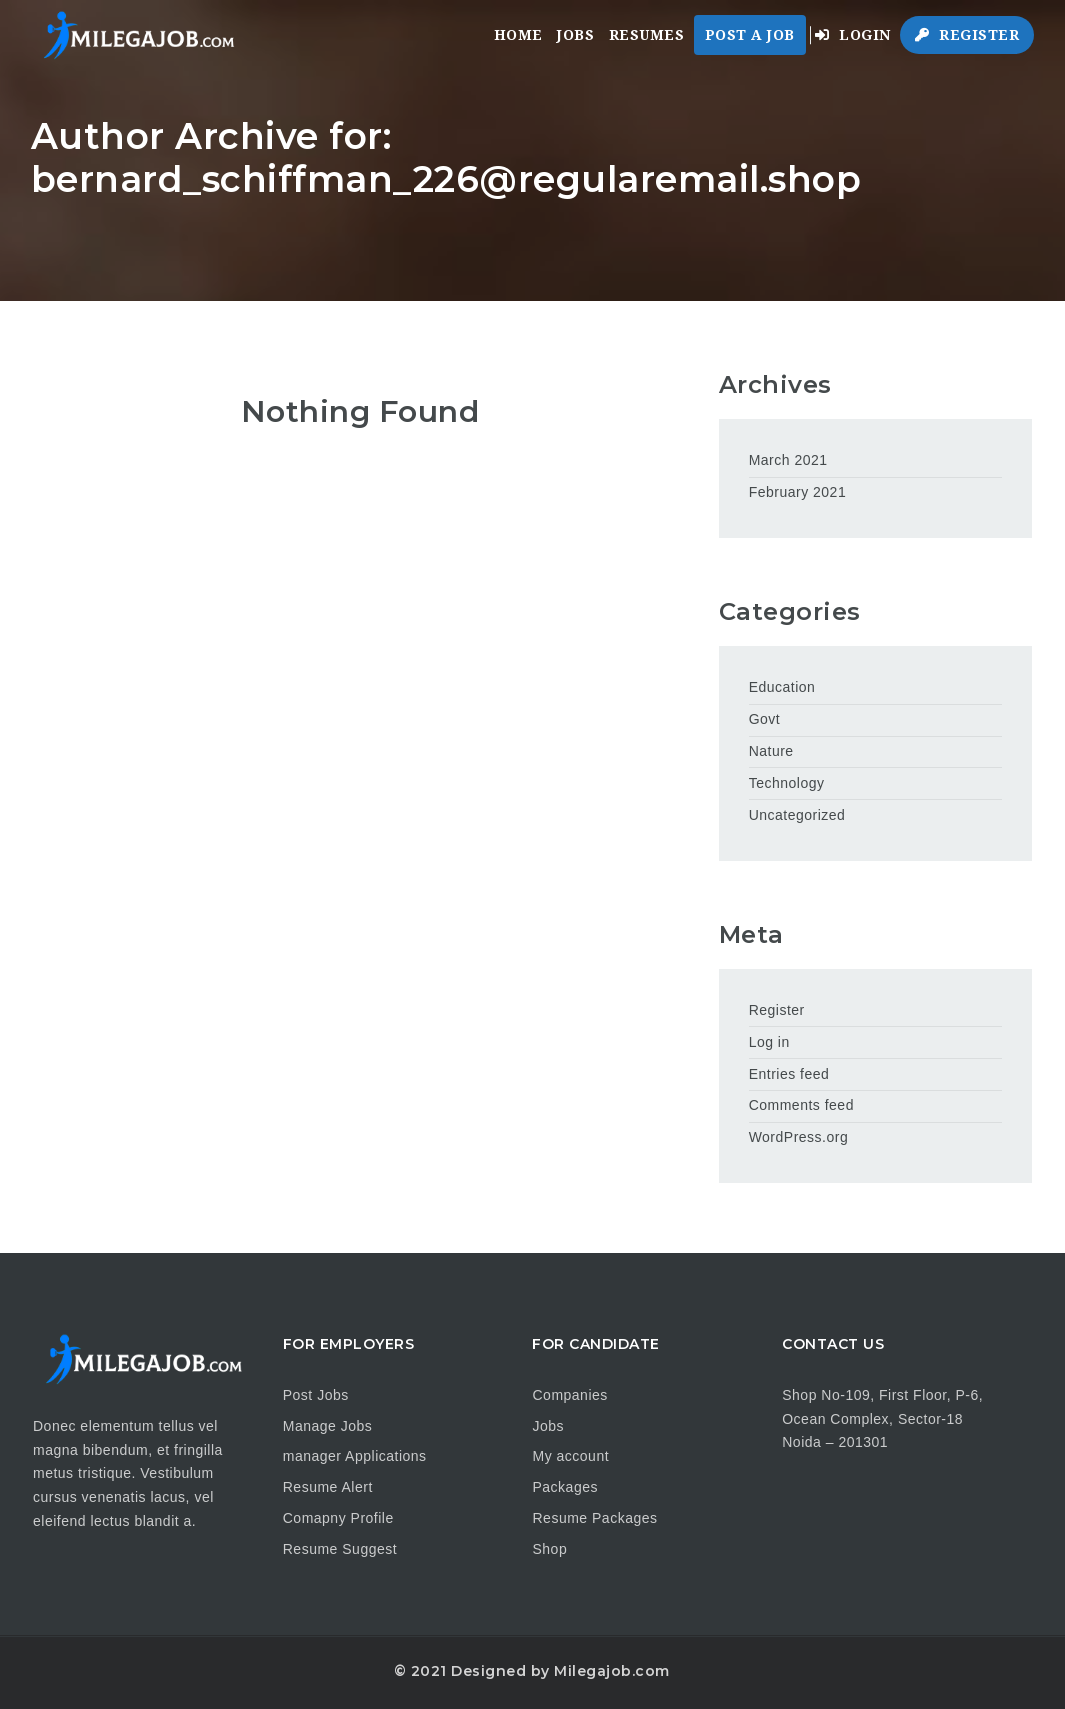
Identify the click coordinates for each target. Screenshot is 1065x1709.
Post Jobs (316, 1395)
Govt (765, 719)
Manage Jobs (328, 1426)
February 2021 (798, 492)
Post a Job (750, 35)
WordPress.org (799, 1137)
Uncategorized (797, 815)
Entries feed (789, 1074)
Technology (787, 783)
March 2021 (788, 460)
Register (967, 35)
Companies (569, 1395)
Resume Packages (594, 1518)
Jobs (575, 35)
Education (782, 687)
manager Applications (355, 1456)
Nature (771, 751)
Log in (769, 1042)
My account (570, 1456)
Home (518, 35)
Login (853, 35)
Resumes (647, 35)
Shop (549, 1549)
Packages (564, 1487)
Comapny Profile (338, 1518)
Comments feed (801, 1105)
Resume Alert (328, 1487)
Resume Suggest (340, 1549)
